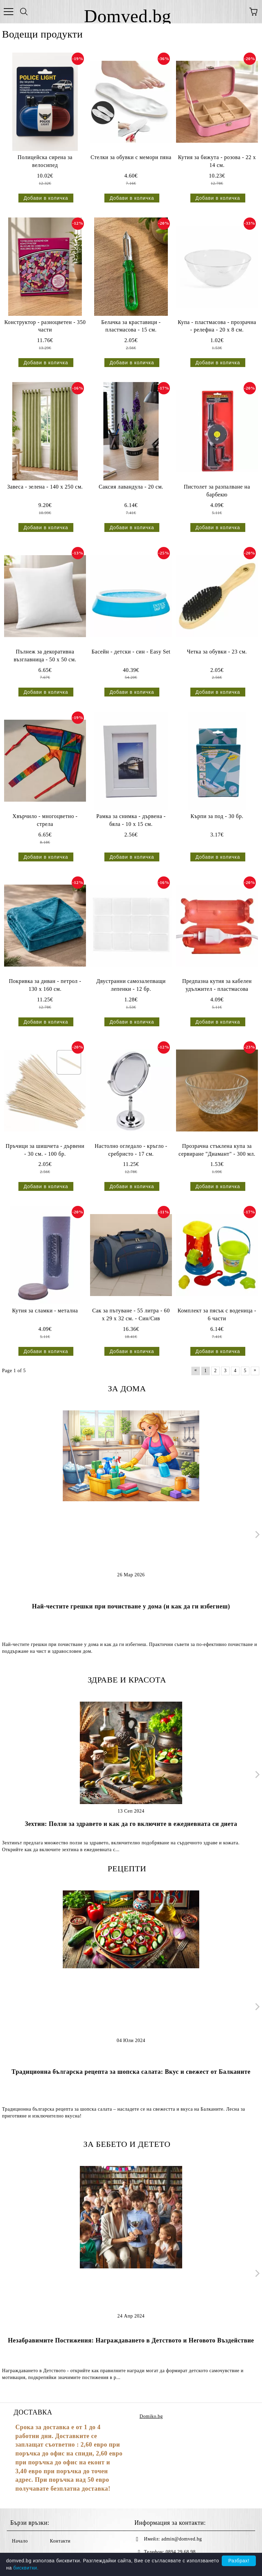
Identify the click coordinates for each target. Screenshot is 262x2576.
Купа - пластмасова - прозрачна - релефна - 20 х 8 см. (217, 326)
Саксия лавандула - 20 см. (131, 487)
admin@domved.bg (181, 2539)
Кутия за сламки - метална (45, 1310)
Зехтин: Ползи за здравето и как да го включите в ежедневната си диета (131, 1823)
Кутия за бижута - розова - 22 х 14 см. (217, 161)
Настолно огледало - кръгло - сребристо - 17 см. (130, 1150)
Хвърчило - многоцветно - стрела (45, 820)
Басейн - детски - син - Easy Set (130, 651)
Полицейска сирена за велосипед (45, 161)
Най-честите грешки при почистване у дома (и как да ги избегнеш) (131, 1606)
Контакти (60, 2541)
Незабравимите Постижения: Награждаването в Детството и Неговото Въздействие (131, 2340)
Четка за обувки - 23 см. (217, 651)
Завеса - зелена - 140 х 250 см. (45, 487)
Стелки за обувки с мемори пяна (130, 157)
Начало (20, 2541)
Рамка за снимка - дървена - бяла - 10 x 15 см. (131, 820)
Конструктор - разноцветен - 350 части (45, 326)
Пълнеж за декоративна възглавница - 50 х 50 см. (45, 655)
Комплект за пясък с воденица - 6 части (217, 1314)
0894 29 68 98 (181, 2551)
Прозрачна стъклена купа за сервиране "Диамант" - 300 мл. (216, 1150)
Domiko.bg (151, 2416)
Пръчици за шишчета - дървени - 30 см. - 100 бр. (45, 1150)
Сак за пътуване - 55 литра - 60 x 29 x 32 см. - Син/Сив (131, 1314)
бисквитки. (26, 2568)
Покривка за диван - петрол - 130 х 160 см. (45, 985)
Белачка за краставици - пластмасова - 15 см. (131, 326)
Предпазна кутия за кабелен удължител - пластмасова (217, 985)
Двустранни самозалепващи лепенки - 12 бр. (131, 985)
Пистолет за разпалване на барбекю (217, 490)
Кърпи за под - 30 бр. (216, 816)
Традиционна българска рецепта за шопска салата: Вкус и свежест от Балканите (131, 2071)
